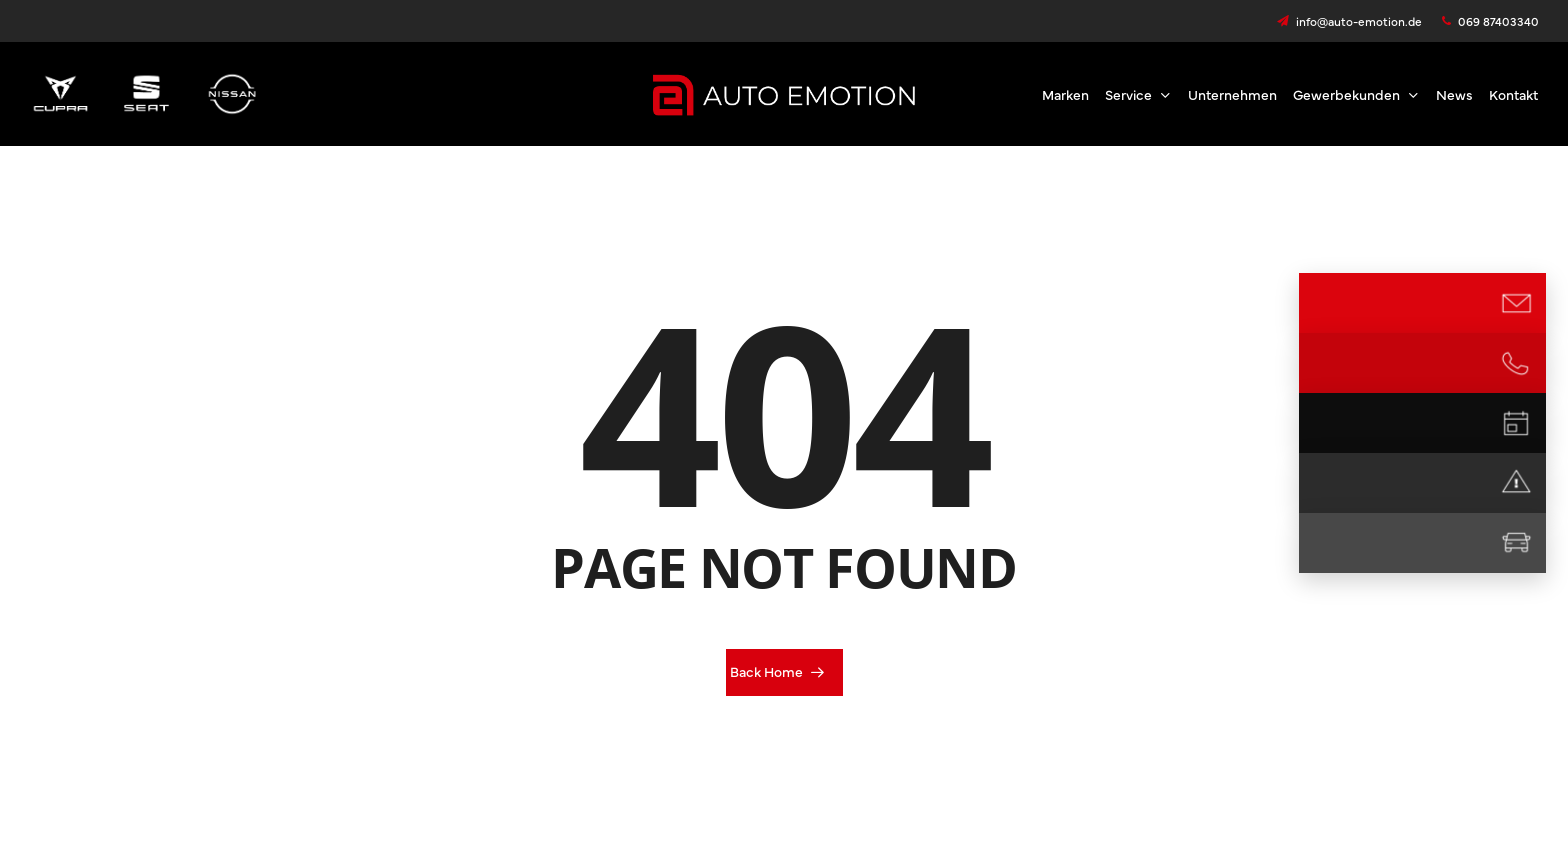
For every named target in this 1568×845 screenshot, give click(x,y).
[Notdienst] (1516, 483)
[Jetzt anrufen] (1516, 363)
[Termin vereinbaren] (1516, 423)
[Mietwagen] (1516, 543)
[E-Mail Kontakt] (1516, 303)
